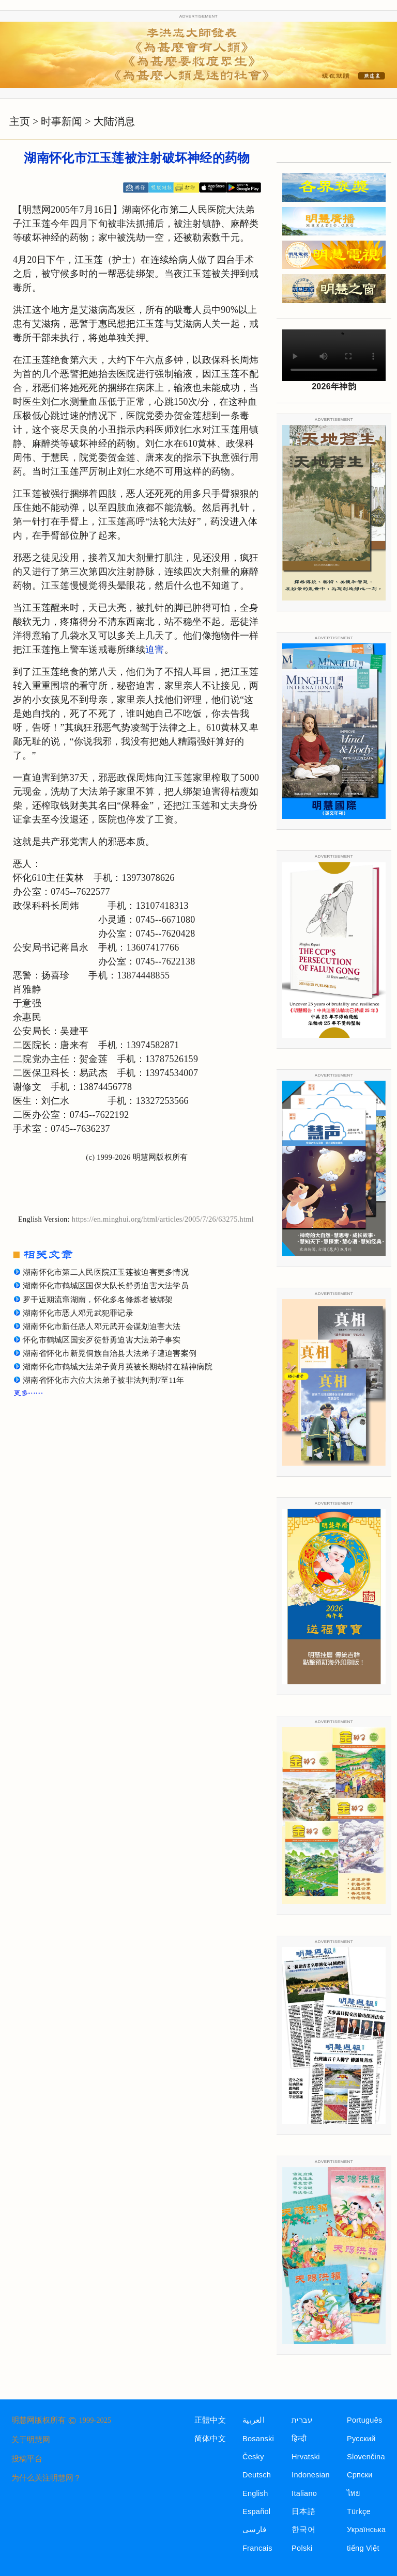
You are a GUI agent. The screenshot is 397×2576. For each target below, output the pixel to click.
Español (256, 2511)
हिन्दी (299, 2439)
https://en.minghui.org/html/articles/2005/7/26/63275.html (163, 1219)
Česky (253, 2457)
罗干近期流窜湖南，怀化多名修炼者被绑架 (98, 1299)
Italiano (304, 2493)
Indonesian (311, 2475)
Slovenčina (366, 2457)
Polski (302, 2548)
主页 (19, 121)
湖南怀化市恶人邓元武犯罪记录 (78, 1313)
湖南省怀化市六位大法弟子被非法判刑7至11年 (104, 1380)
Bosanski (258, 2439)
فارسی (254, 2529)
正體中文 (210, 2420)
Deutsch (256, 2475)
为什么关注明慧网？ (46, 2478)
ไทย (354, 2493)
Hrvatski (306, 2457)
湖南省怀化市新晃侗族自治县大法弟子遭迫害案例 (109, 1353)
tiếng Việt (363, 2548)
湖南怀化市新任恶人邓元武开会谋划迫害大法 (102, 1326)
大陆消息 (114, 121)
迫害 (154, 649)
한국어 (303, 2529)
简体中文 (210, 2439)
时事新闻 (61, 121)
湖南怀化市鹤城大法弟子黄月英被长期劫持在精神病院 (117, 1367)
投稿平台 (26, 2459)
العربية (253, 2420)
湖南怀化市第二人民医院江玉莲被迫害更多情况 (106, 1272)
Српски (360, 2475)
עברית (302, 2420)
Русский (361, 2439)
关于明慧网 (30, 2440)
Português (365, 2420)
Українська (366, 2529)
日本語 (303, 2511)
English (255, 2493)
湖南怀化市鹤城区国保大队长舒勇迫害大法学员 (106, 1286)
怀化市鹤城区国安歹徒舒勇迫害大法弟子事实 (102, 1340)
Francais (257, 2548)
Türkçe (359, 2511)
